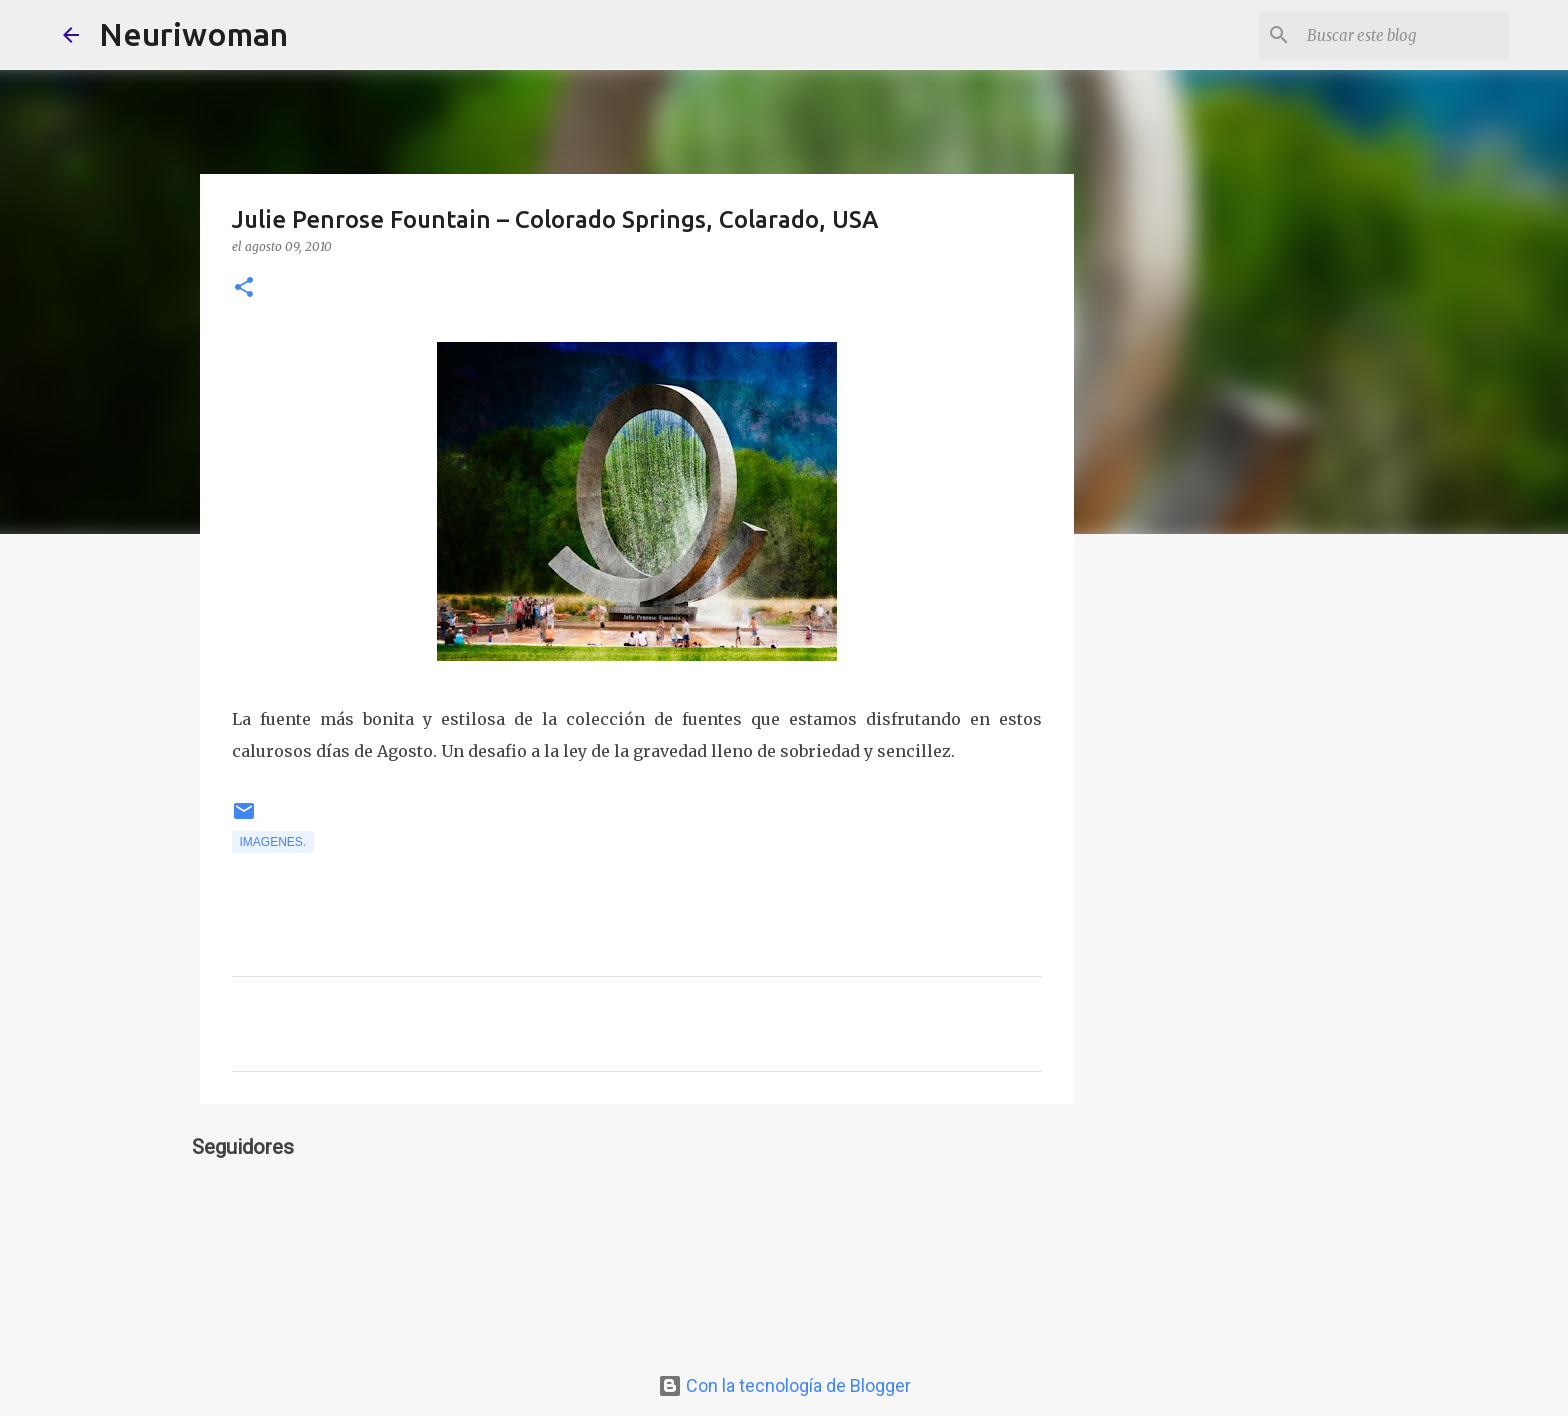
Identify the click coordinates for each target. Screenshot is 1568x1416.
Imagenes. (273, 842)
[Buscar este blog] (1404, 35)
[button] (244, 288)
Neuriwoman (193, 34)
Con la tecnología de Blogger (784, 1385)
